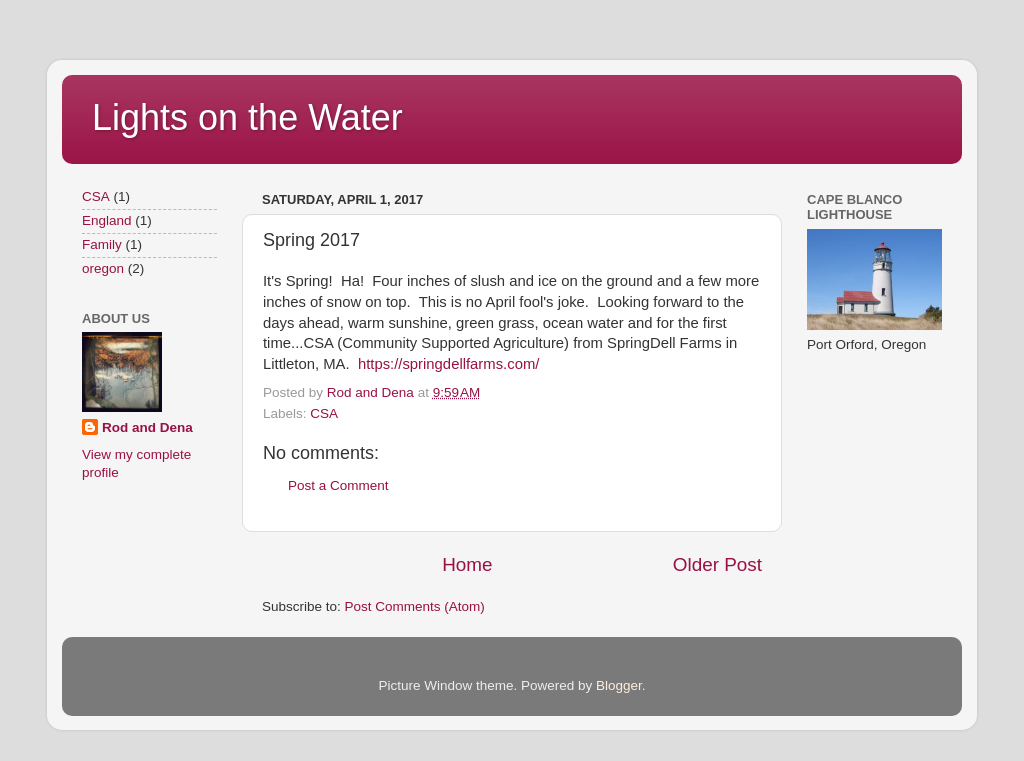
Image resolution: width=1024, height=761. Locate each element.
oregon (103, 268)
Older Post (717, 564)
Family (102, 244)
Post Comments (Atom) (415, 606)
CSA (324, 413)
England (107, 220)
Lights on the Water (247, 117)
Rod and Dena (147, 427)
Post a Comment (338, 485)
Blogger (619, 685)
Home (467, 564)
